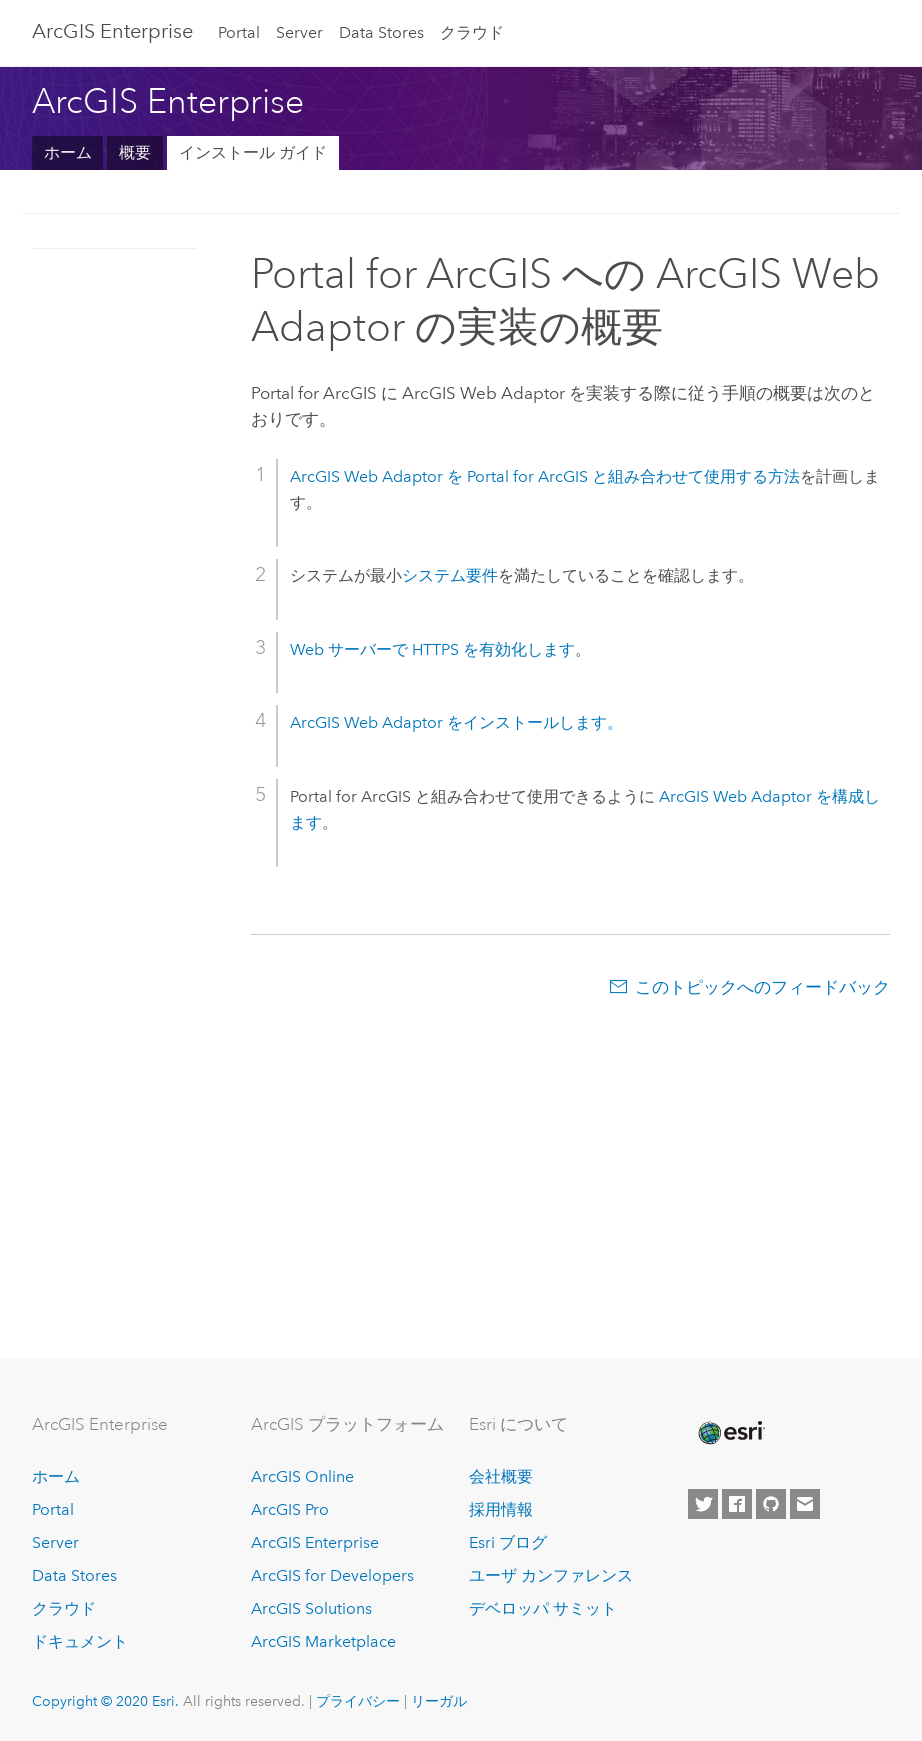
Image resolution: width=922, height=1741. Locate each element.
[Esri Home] (730, 1433)
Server (299, 32)
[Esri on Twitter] (703, 1504)
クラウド (472, 32)
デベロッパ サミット (543, 1608)
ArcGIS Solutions (311, 1608)
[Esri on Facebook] (737, 1504)
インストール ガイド (253, 152)
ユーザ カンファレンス (551, 1575)
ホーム (68, 152)
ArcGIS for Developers (332, 1575)
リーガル (439, 1701)
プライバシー (358, 1701)
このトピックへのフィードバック (762, 987)
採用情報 (501, 1509)
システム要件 (450, 575)
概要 (135, 152)
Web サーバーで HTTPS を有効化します (432, 649)
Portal (239, 32)
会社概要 (501, 1476)
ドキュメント (80, 1641)
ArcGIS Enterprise (315, 1542)
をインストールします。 (456, 722)
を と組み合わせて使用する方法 (545, 476)
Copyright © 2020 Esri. (105, 1701)
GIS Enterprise (112, 31)
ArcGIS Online (302, 1476)
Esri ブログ (508, 1542)
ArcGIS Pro (290, 1509)
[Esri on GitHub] (771, 1504)
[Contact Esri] (805, 1504)
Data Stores (381, 32)
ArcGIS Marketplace (323, 1641)
